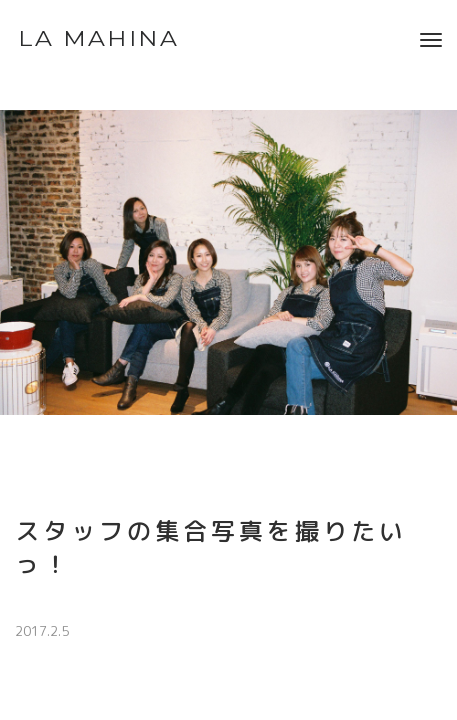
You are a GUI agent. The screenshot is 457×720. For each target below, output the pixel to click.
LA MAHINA (98, 39)
